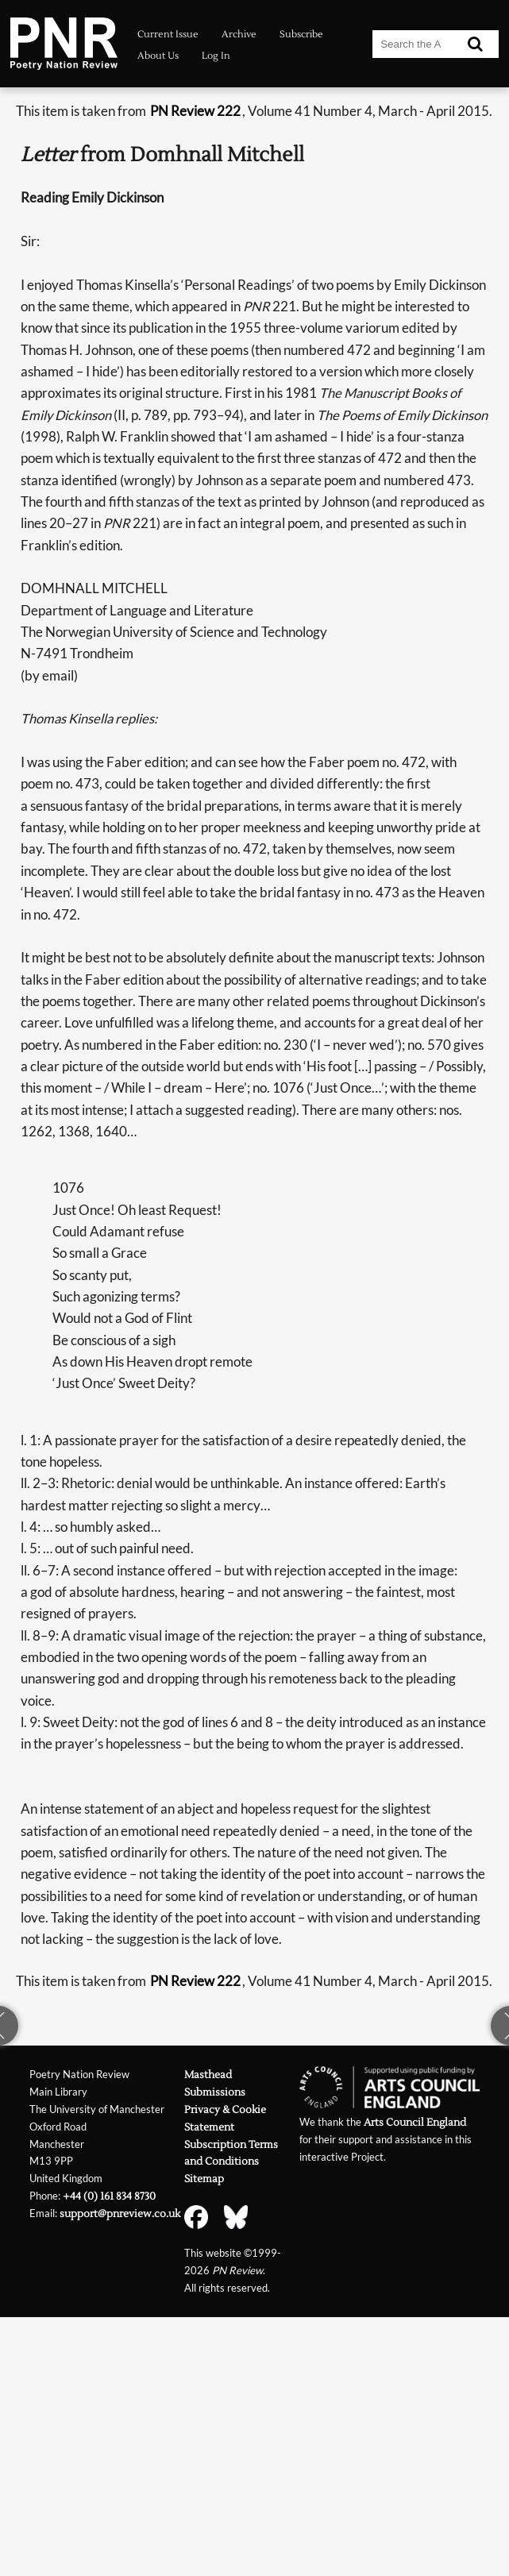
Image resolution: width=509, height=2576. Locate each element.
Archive (239, 34)
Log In (216, 56)
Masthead (208, 2074)
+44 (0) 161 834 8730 (109, 2196)
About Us (158, 56)
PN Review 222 (195, 111)
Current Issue (168, 34)
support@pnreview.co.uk (120, 2213)
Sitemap (204, 2178)
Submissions (214, 2092)
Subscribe (301, 34)
